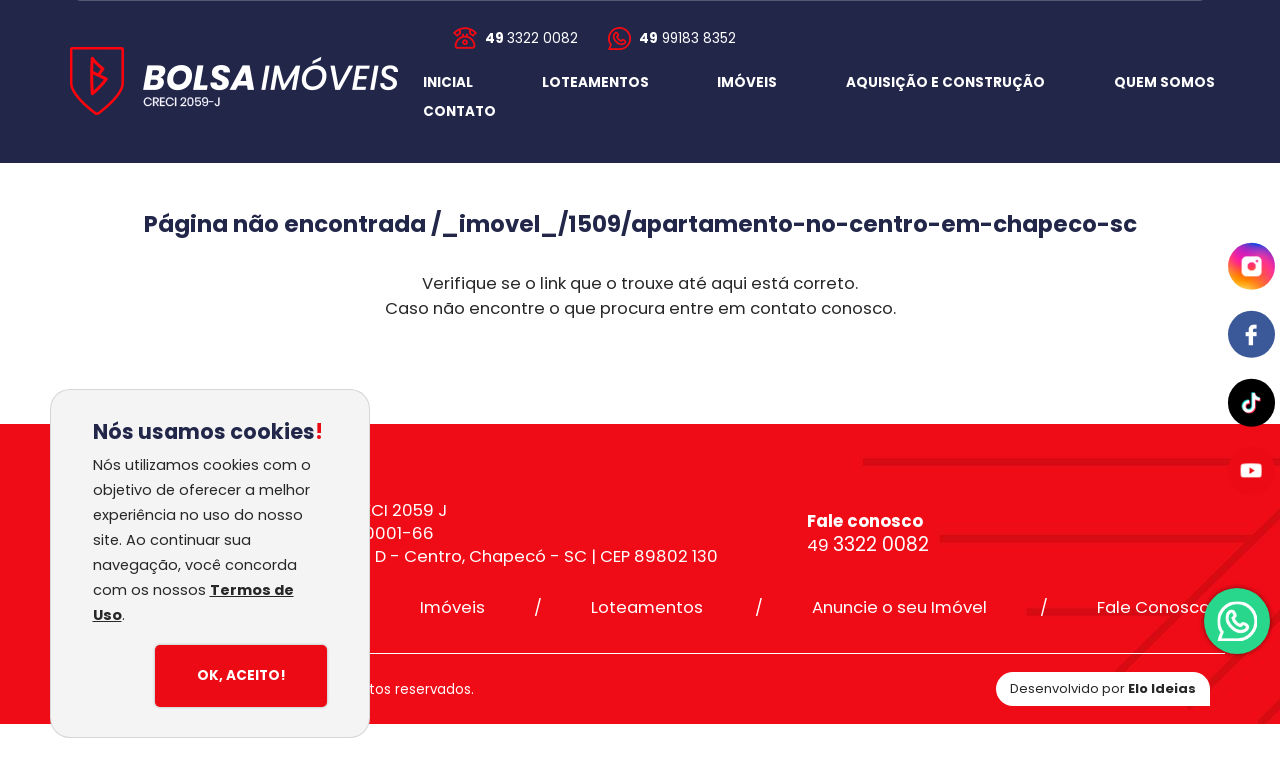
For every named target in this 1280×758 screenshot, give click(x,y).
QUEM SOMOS (1164, 82)
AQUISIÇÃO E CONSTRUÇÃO (945, 82)
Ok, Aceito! (241, 675)
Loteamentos (647, 607)
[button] (459, 112)
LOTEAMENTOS (595, 82)
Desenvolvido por (1103, 688)
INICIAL (448, 82)
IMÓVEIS (747, 82)
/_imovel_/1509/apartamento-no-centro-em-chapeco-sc (784, 224)
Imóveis (452, 607)
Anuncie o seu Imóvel (899, 607)
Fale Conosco (1153, 607)
